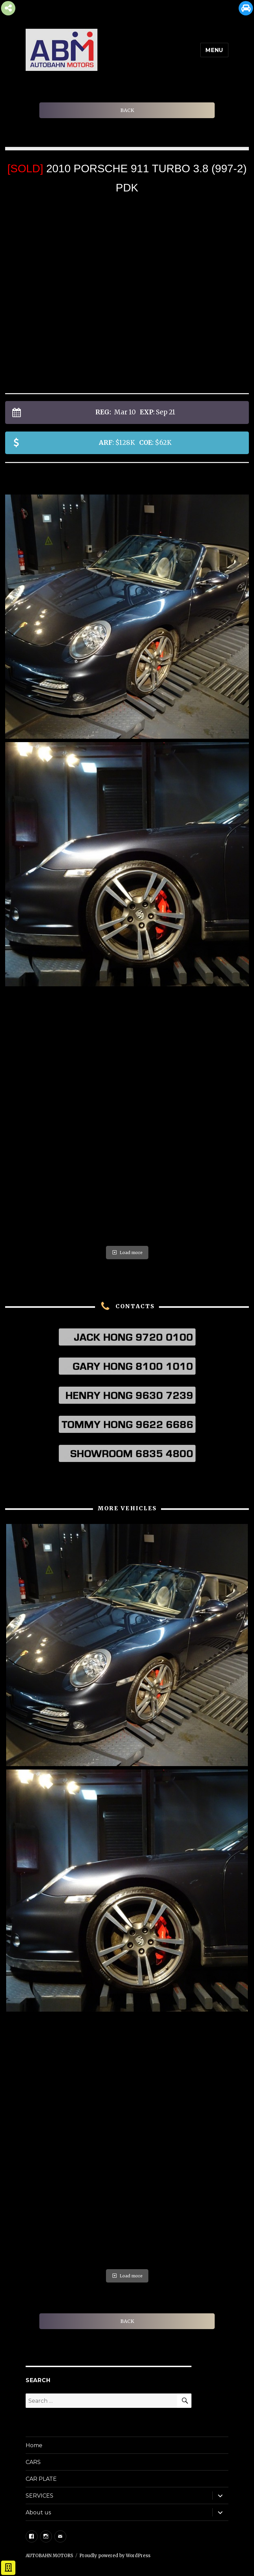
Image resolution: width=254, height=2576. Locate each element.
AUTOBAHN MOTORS (49, 2556)
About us (38, 2512)
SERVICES (39, 2495)
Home (34, 2445)
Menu (214, 50)
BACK (127, 110)
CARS (33, 2462)
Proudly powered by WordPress (114, 2556)
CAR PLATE (41, 2479)
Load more (127, 1252)
